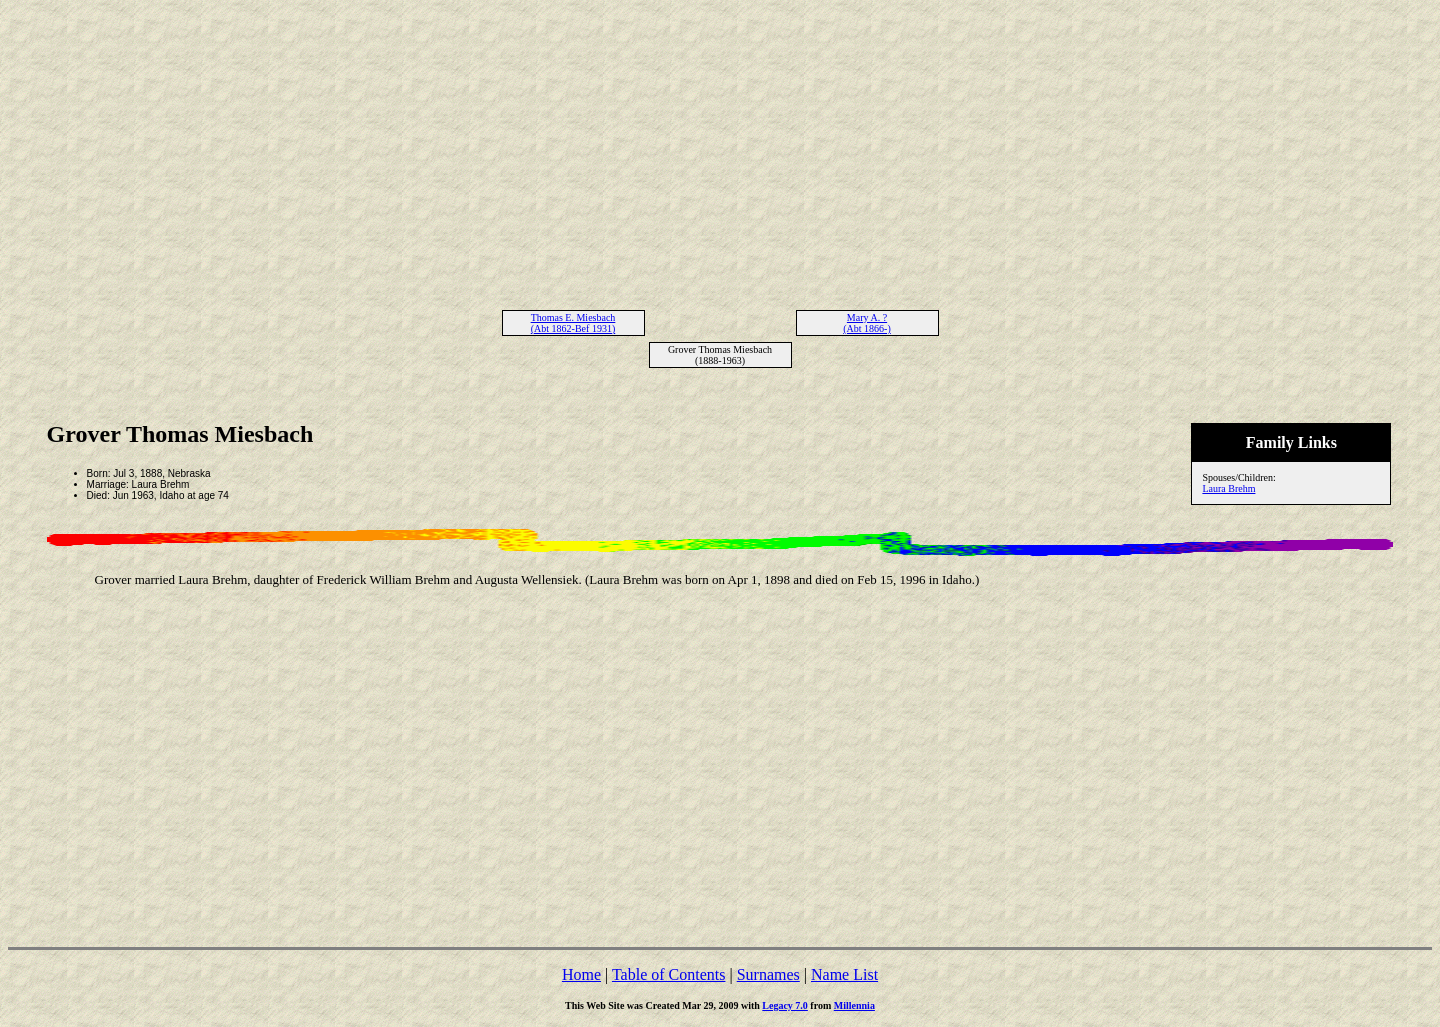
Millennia (854, 1005)
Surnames (768, 974)
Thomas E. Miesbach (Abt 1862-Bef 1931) (573, 323)
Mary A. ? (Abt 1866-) (867, 323)
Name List (844, 974)
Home (581, 974)
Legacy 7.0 (785, 1005)
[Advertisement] (720, 148)
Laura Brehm (1228, 488)
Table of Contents (669, 974)
